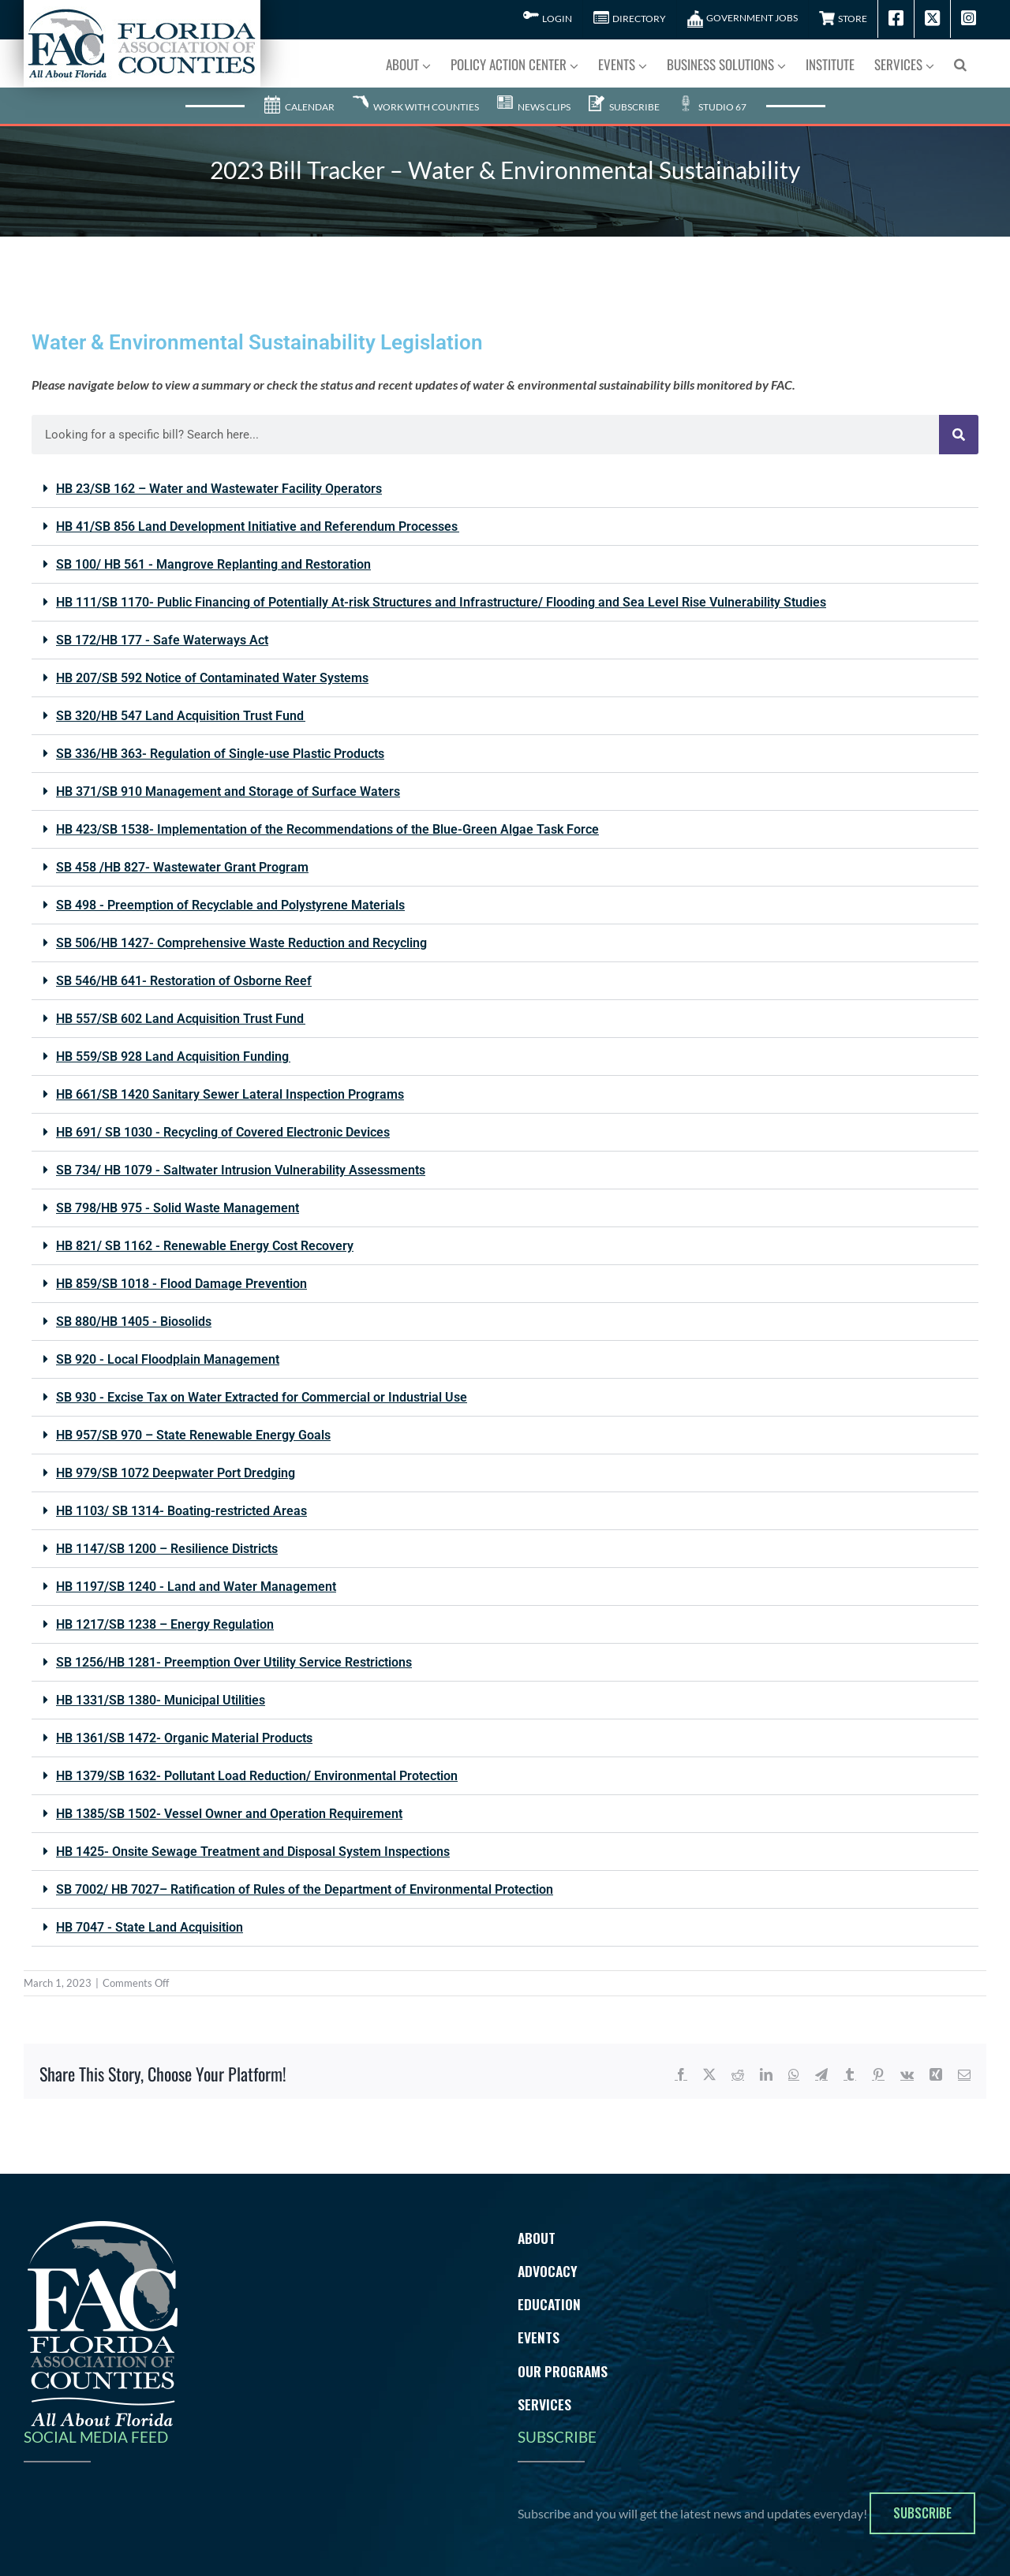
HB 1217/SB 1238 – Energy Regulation (165, 1624)
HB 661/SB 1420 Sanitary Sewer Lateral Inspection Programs (230, 1094)
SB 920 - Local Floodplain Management (167, 1359)
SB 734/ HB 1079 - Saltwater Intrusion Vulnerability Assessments (240, 1170)
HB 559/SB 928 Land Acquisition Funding (173, 1056)
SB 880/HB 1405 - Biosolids (133, 1321)
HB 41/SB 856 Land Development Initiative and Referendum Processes (257, 526)
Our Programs (563, 2371)
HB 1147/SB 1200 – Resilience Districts (167, 1548)
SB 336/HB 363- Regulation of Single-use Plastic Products (220, 753)
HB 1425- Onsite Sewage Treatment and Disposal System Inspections (253, 1851)
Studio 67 (712, 107)
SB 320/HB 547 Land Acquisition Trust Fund (180, 715)
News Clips (533, 107)
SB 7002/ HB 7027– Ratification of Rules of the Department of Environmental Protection (304, 1889)
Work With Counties (416, 107)
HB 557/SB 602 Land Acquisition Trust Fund (180, 1018)
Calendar (299, 107)
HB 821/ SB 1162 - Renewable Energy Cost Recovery (205, 1245)
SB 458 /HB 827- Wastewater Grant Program (182, 867)
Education (549, 2304)
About (537, 2237)
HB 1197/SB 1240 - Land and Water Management (196, 1586)
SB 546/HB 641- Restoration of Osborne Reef (184, 980)
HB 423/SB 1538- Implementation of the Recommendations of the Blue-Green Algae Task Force (327, 829)
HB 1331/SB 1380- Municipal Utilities (160, 1700)
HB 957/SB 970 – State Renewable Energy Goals (193, 1435)
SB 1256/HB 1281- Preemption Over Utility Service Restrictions (234, 1662)
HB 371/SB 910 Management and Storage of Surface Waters (228, 791)
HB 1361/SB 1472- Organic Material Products (184, 1737)
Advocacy (548, 2271)
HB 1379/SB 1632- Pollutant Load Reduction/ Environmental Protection (257, 1775)
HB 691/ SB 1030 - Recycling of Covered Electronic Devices (223, 1132)
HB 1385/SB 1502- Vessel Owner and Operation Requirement (229, 1813)
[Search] (958, 434)
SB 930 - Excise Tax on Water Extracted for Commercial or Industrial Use (261, 1397)
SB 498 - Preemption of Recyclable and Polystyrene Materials (230, 905)
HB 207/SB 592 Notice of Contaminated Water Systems (212, 677)
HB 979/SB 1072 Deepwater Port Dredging (175, 1472)
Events (538, 2337)
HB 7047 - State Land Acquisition (149, 1927)
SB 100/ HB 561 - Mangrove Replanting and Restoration (213, 564)
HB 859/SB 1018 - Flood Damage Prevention (181, 1283)
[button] (960, 63)
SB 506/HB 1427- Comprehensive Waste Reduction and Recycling (241, 942)
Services (544, 2404)
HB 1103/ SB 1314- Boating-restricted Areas (181, 1510)
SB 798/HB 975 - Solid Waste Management (177, 1207)
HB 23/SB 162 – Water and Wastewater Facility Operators (219, 488)
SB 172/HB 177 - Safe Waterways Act (162, 640)
